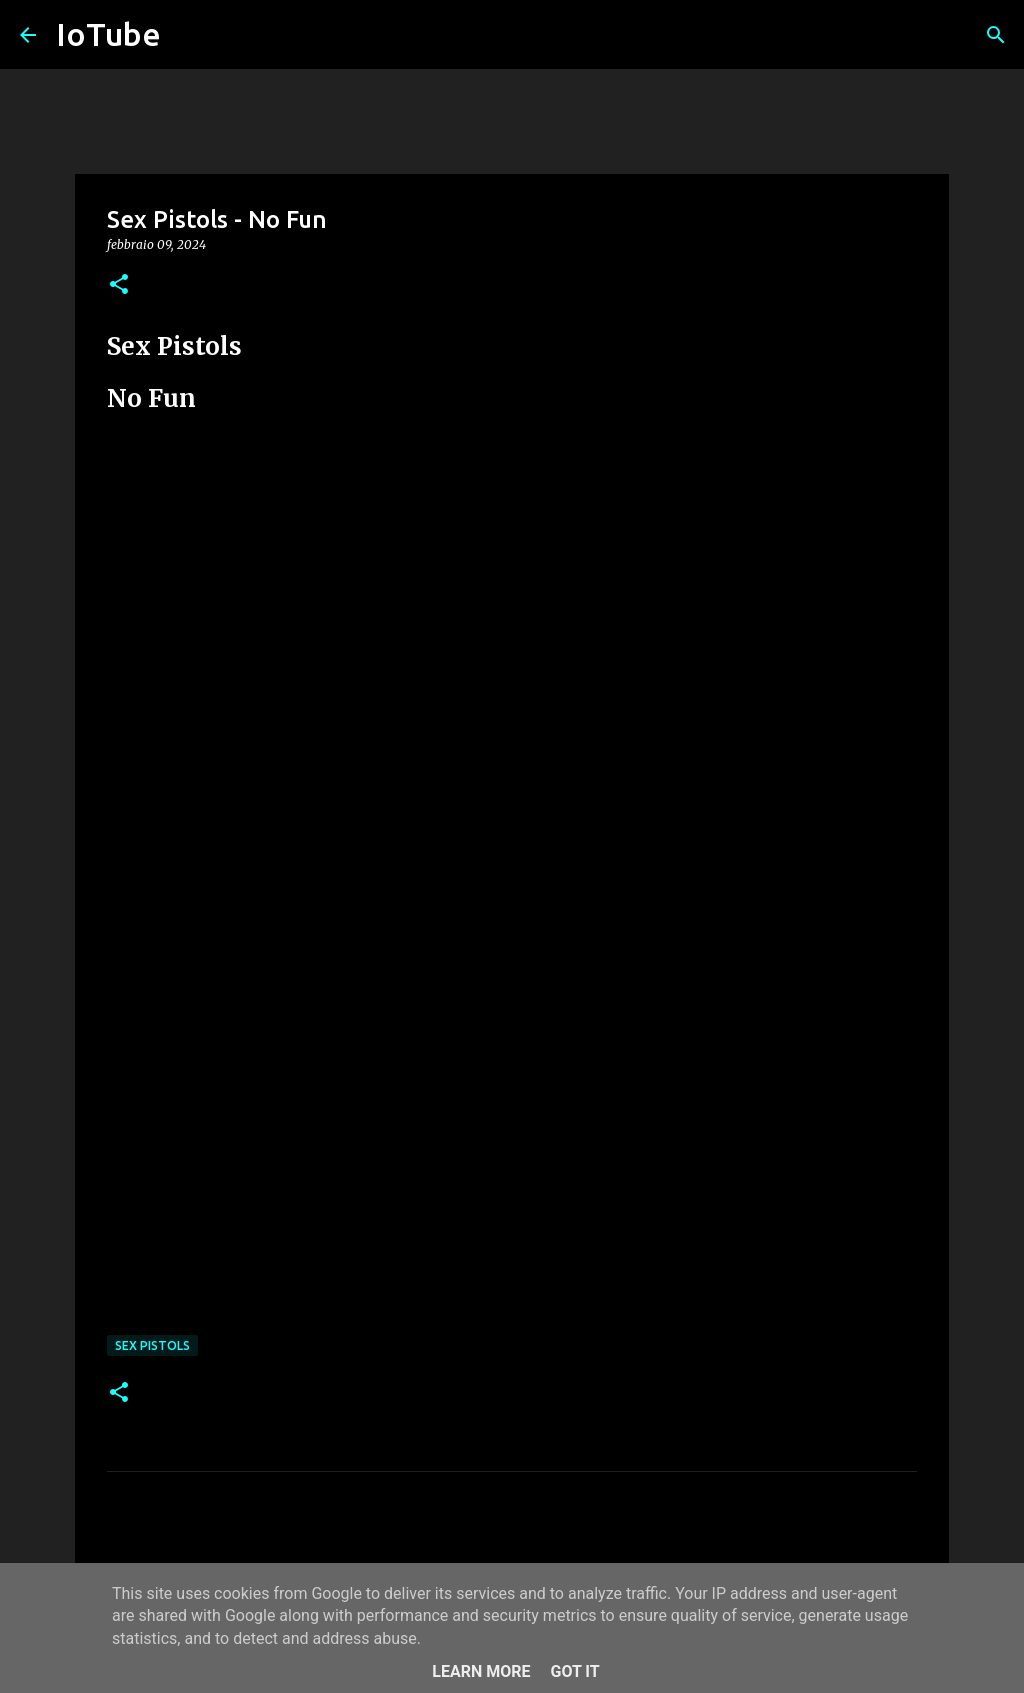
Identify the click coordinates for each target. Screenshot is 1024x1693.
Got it (574, 1671)
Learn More (481, 1671)
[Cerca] (996, 35)
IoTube (108, 34)
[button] (119, 285)
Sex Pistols (152, 1345)
